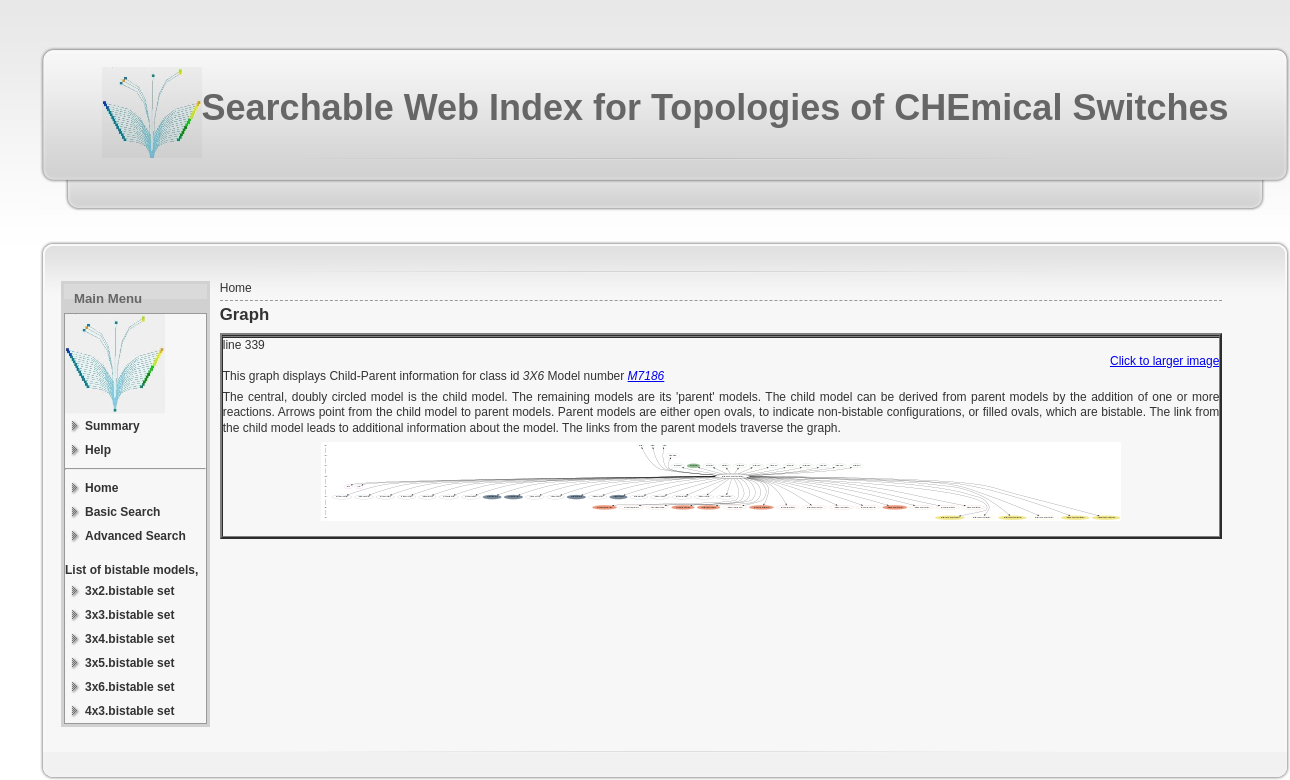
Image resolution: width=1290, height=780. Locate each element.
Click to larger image (1164, 361)
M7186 (646, 376)
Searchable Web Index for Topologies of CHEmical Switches (715, 107)
